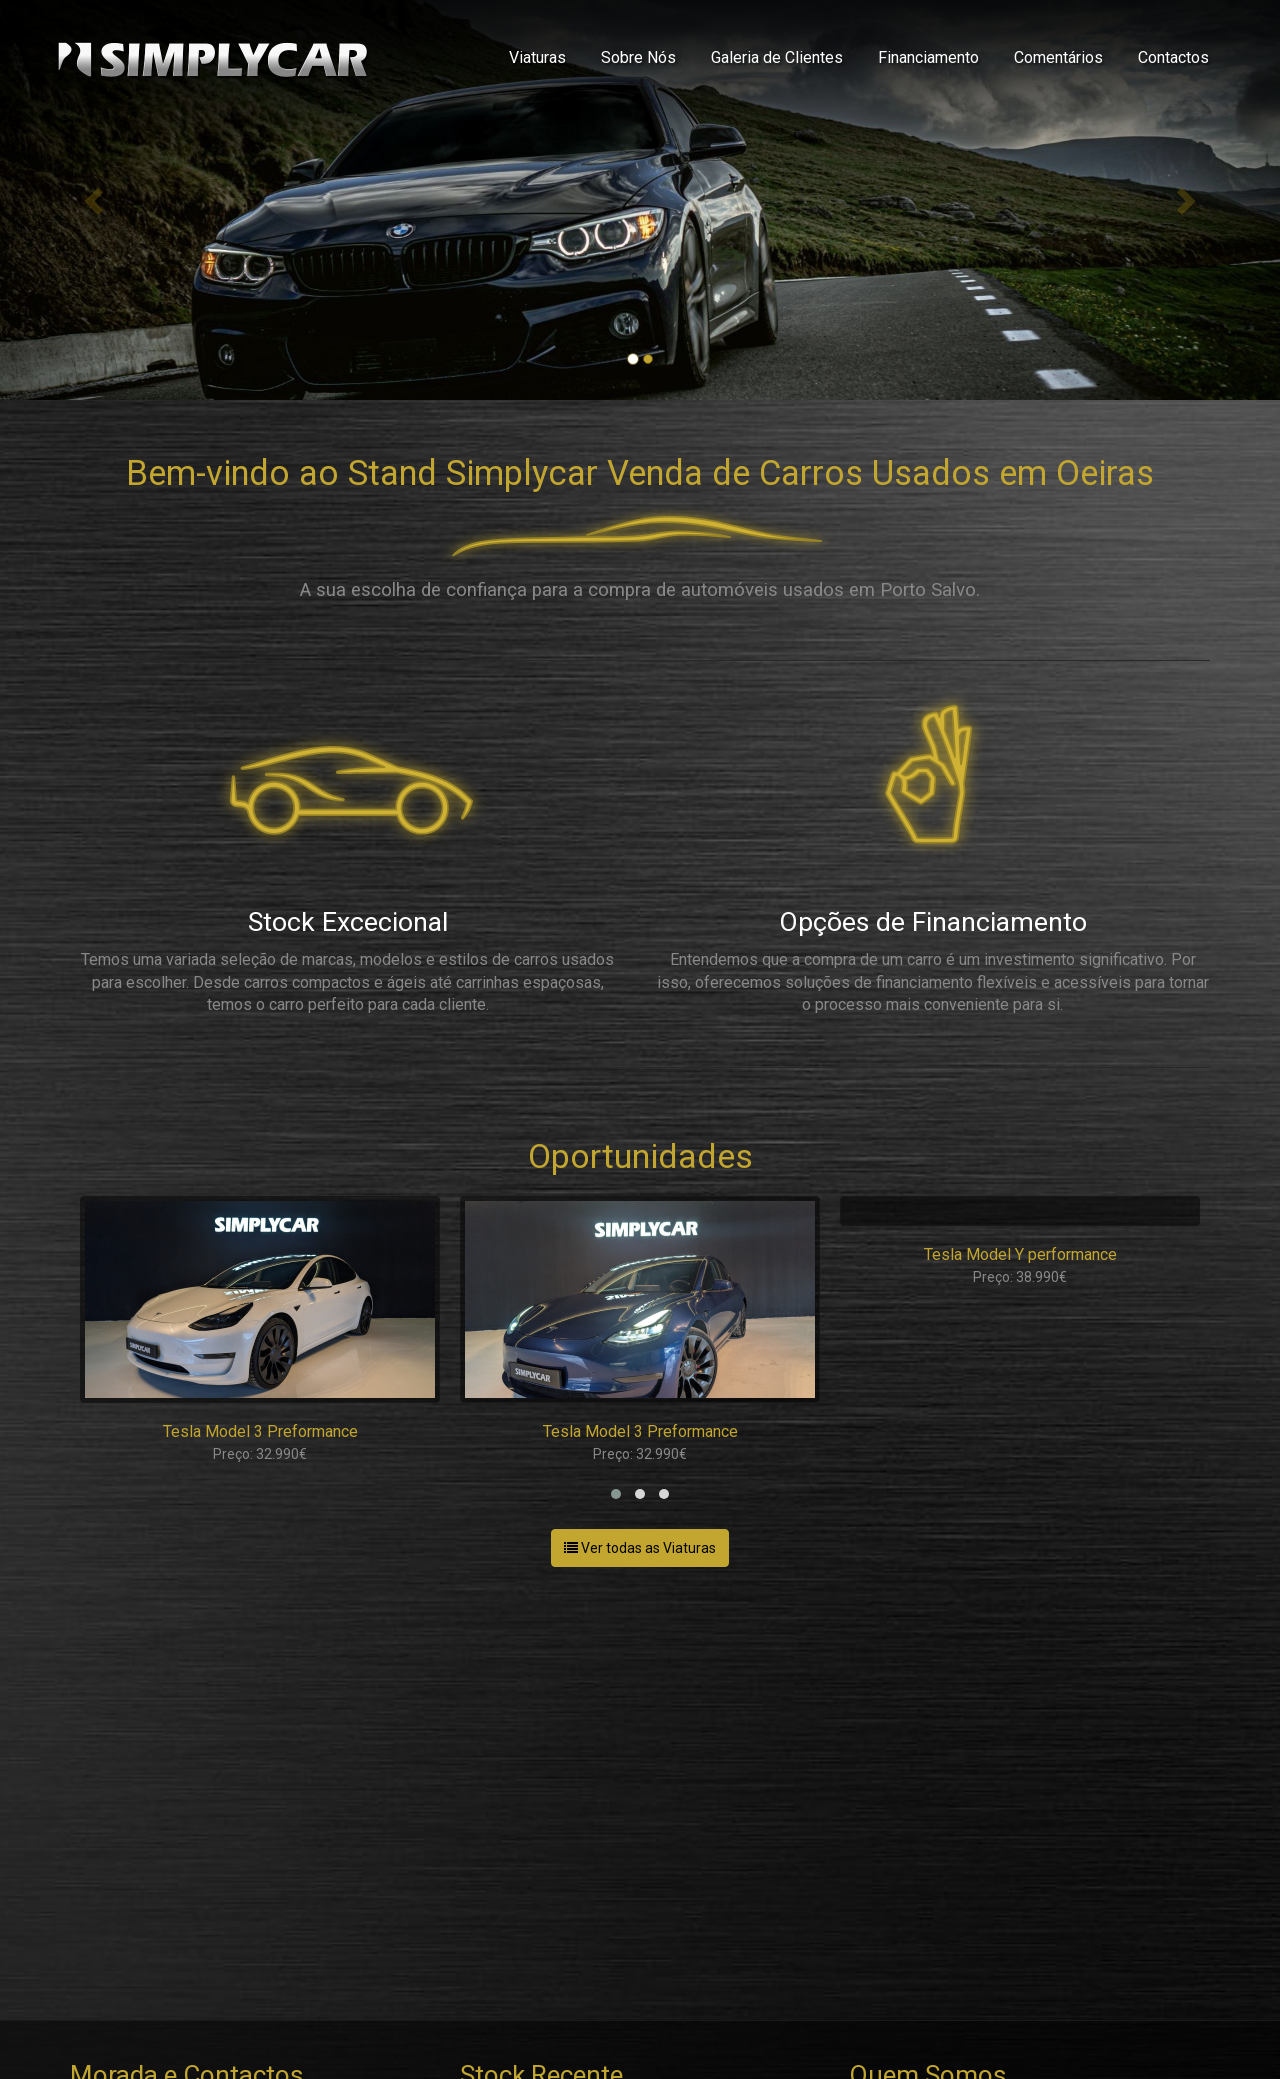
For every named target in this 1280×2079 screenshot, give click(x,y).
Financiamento (928, 57)
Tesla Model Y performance (1020, 1254)
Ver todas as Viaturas (640, 1548)
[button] (616, 1494)
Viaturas (537, 57)
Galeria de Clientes (777, 57)
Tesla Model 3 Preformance (260, 1431)
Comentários (1058, 57)
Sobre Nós (638, 57)
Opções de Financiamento (933, 922)
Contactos (1173, 57)
